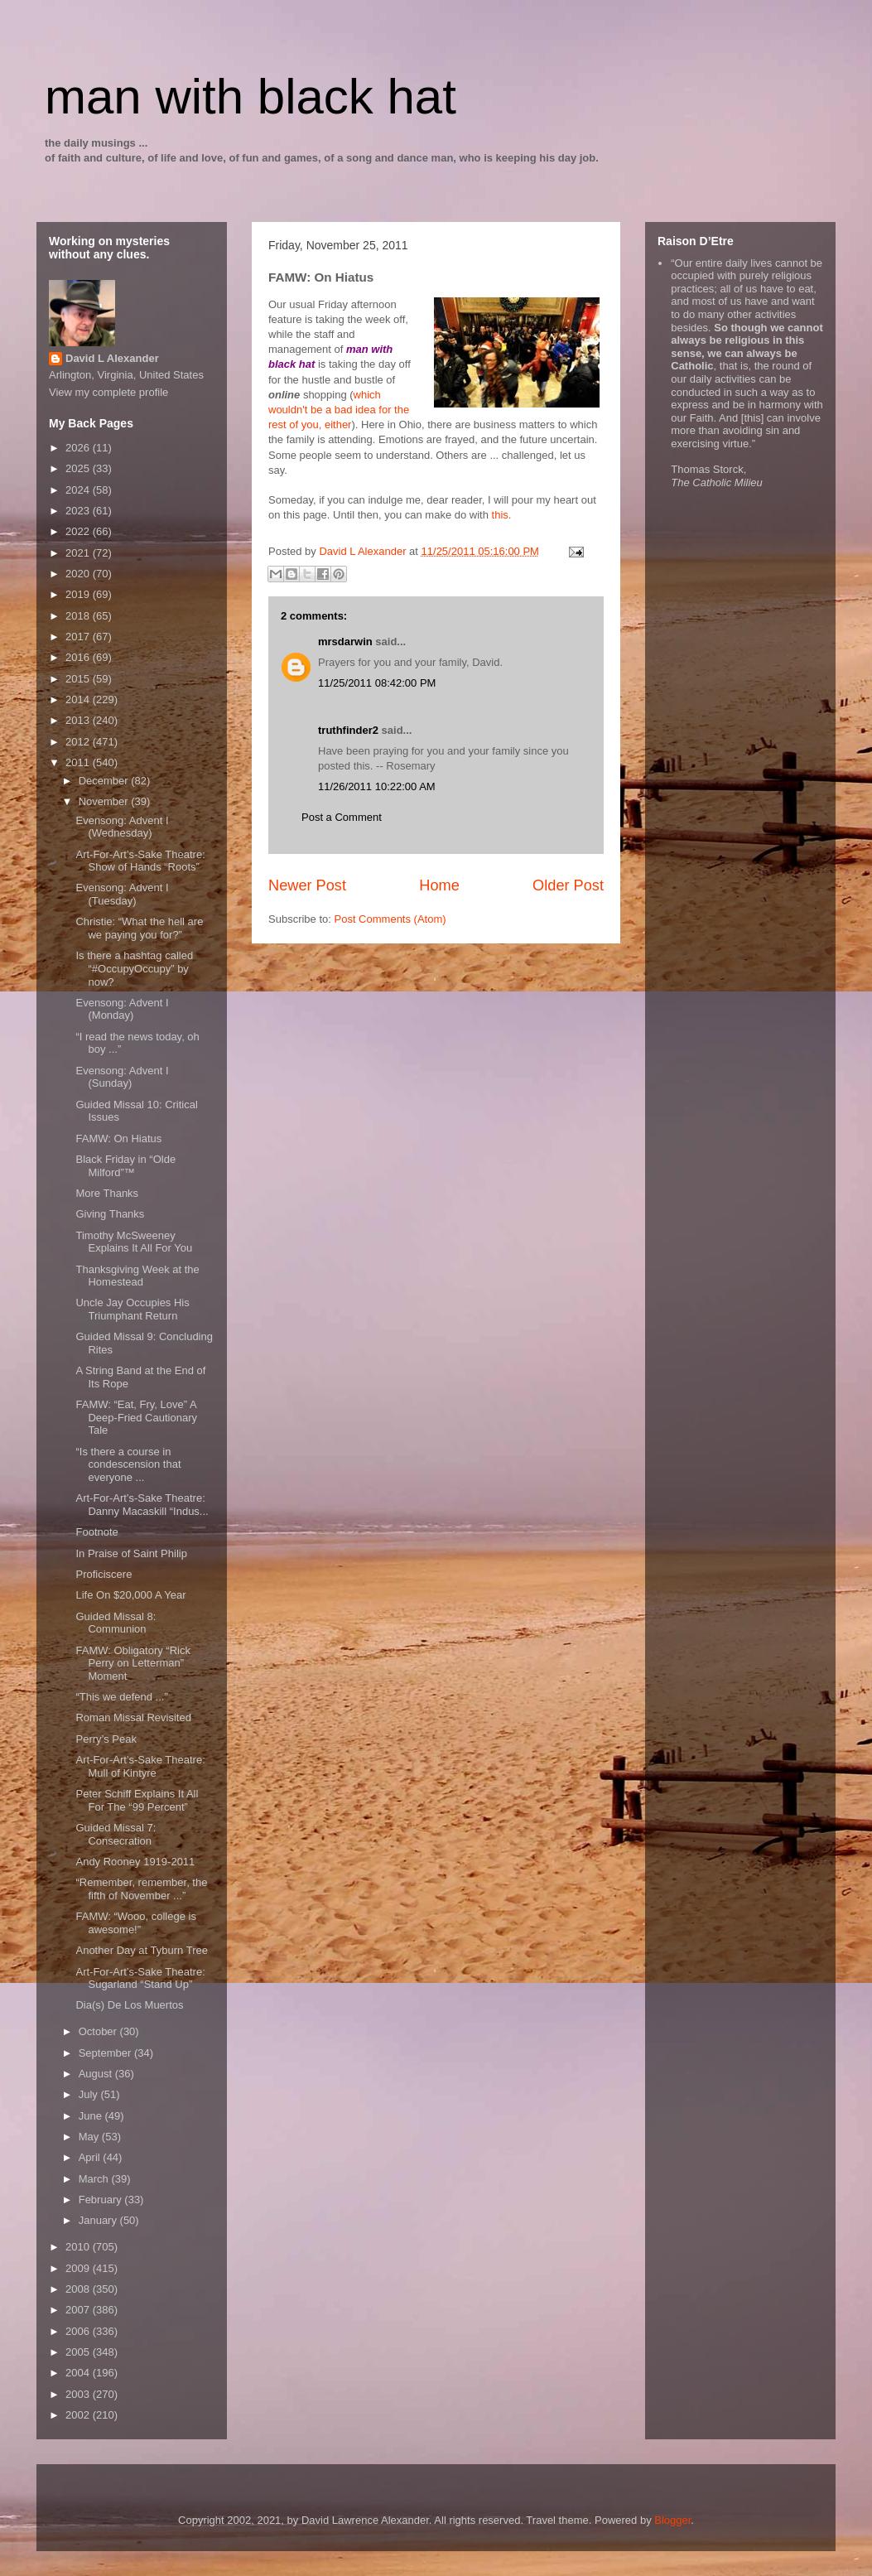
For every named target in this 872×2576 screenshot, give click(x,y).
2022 (79, 531)
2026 (79, 447)
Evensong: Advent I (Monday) (121, 1009)
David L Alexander (112, 358)
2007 (79, 2309)
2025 (79, 468)
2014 (79, 699)
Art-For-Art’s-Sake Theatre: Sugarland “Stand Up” (140, 1978)
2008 (79, 2289)
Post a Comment (341, 817)
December (105, 780)
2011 (79, 762)
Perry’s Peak (105, 1739)
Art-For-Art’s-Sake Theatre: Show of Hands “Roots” (140, 861)
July (90, 2094)
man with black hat (250, 96)
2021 (79, 553)
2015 (79, 679)
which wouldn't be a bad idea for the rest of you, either (338, 409)
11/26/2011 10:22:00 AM (377, 786)
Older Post (568, 885)
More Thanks (106, 1193)
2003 (79, 2394)
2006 (79, 2331)
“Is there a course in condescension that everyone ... (128, 1464)
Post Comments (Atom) (390, 919)
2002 (79, 2415)
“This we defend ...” (121, 1697)
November (105, 801)
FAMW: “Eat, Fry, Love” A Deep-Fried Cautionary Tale (136, 1417)
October (99, 2031)
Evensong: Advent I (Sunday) (121, 1077)
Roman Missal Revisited (132, 1717)
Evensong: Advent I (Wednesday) (121, 827)
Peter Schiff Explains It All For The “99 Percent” (136, 1800)
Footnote (96, 1532)
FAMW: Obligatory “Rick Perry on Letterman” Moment (132, 1663)
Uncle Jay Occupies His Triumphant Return (132, 1309)
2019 (79, 594)
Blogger (672, 2520)
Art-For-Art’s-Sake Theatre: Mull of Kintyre (140, 1766)
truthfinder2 (348, 730)
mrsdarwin (345, 641)
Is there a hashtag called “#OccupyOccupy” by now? (134, 968)
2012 (79, 742)
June (92, 2116)
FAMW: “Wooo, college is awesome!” (135, 1923)
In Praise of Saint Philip (130, 1553)
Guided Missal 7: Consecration (115, 1834)
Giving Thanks (109, 1214)
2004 (79, 2372)
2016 (79, 657)
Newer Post (307, 885)
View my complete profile (108, 392)
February (102, 2199)
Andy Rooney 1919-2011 (135, 1861)
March (95, 2179)
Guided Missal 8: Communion (115, 1623)
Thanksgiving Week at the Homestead (137, 1276)
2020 (79, 573)
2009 (79, 2268)
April (91, 2157)
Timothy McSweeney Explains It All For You (133, 1242)
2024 (79, 490)
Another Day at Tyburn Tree (141, 1950)
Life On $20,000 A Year (130, 1595)
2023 (79, 510)
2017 (79, 636)
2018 (79, 616)
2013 (79, 720)
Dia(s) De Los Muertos (129, 2005)
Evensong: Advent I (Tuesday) (121, 894)
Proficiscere (103, 1574)
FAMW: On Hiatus (118, 1138)
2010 (79, 2247)
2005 (79, 2352)
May (90, 2136)
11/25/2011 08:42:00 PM (377, 683)
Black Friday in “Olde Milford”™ (125, 1166)
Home (439, 885)
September (106, 2053)
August (97, 2073)
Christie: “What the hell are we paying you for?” (139, 928)
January (99, 2220)
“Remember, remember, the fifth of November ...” (141, 1889)
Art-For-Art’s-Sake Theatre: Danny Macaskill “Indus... (141, 1504)
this (500, 515)
